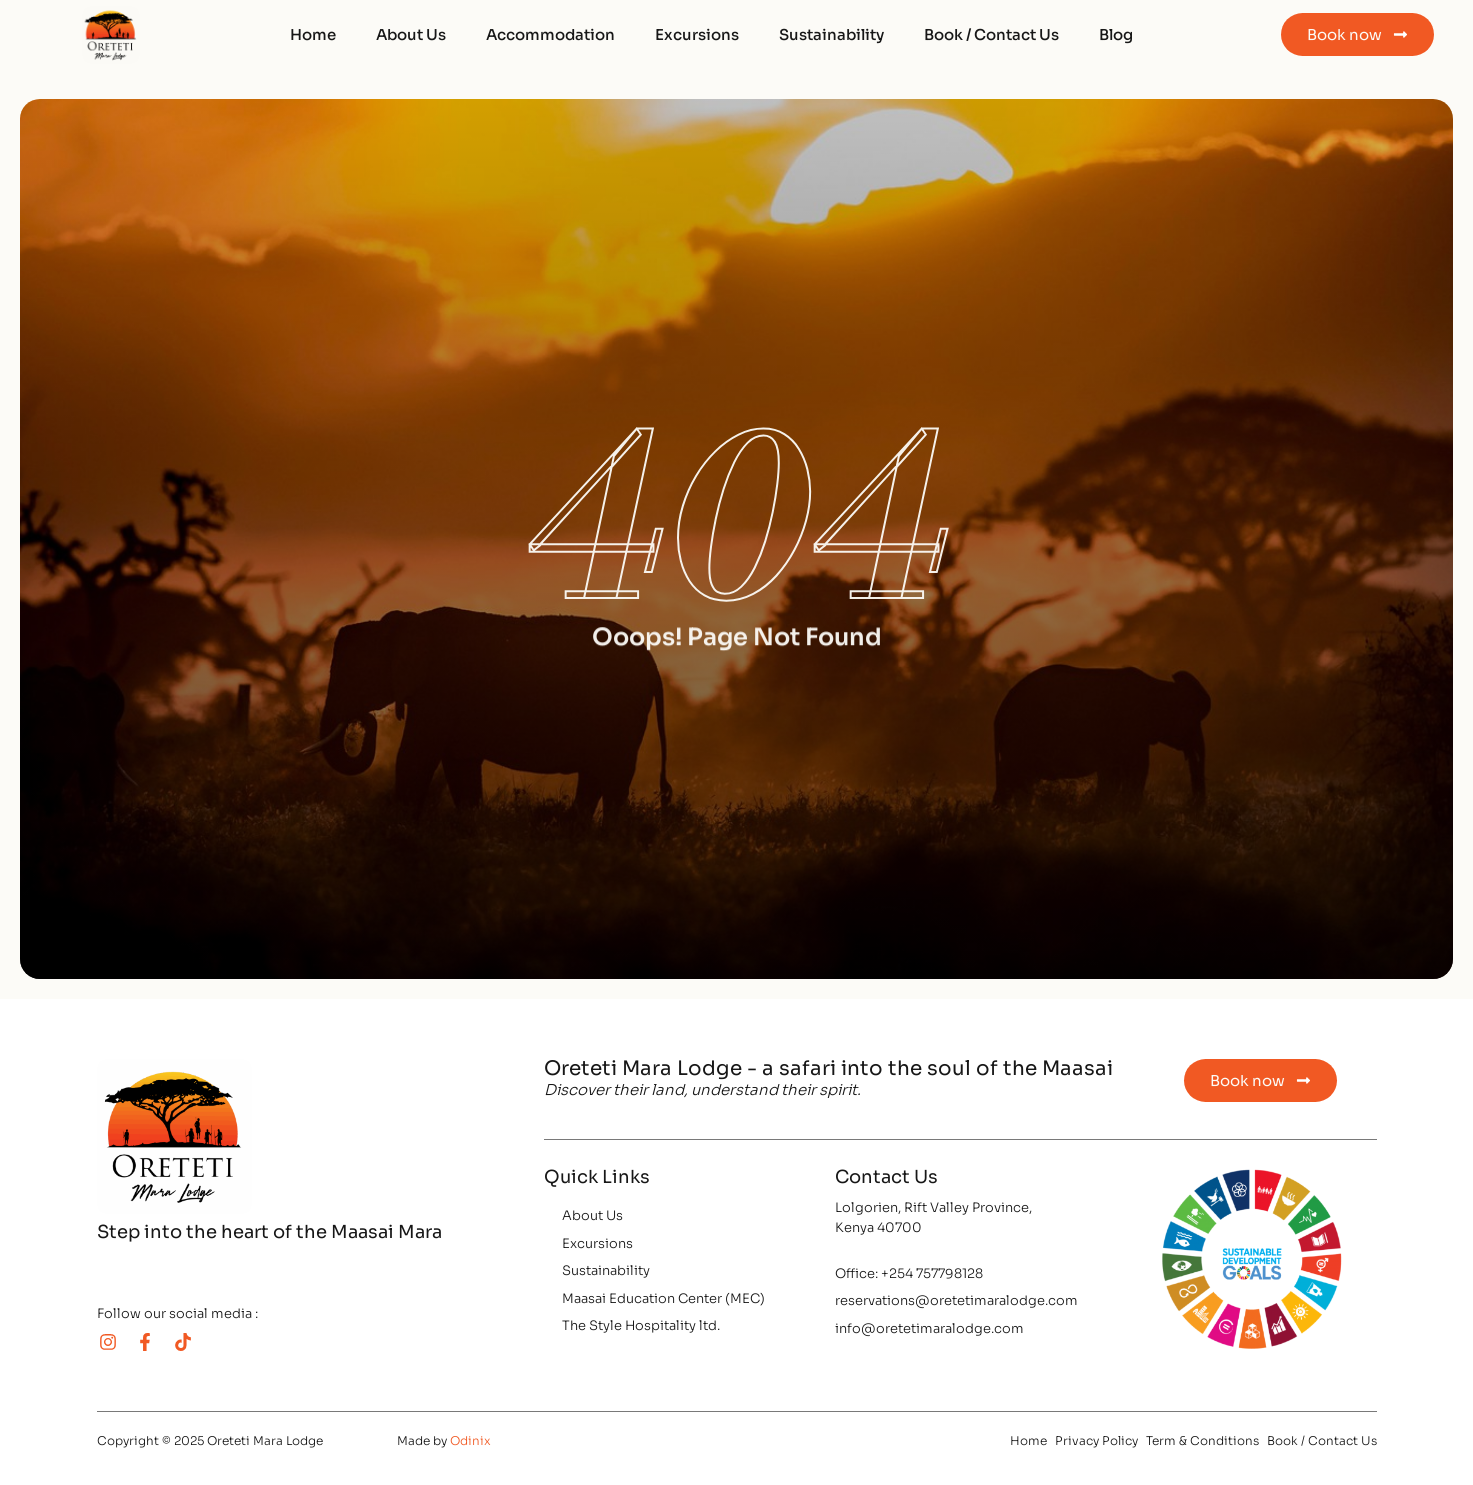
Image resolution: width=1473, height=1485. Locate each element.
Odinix (470, 1440)
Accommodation (550, 34)
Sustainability (831, 34)
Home (313, 34)
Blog (1116, 34)
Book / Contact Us (991, 34)
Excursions (697, 34)
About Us (411, 34)
